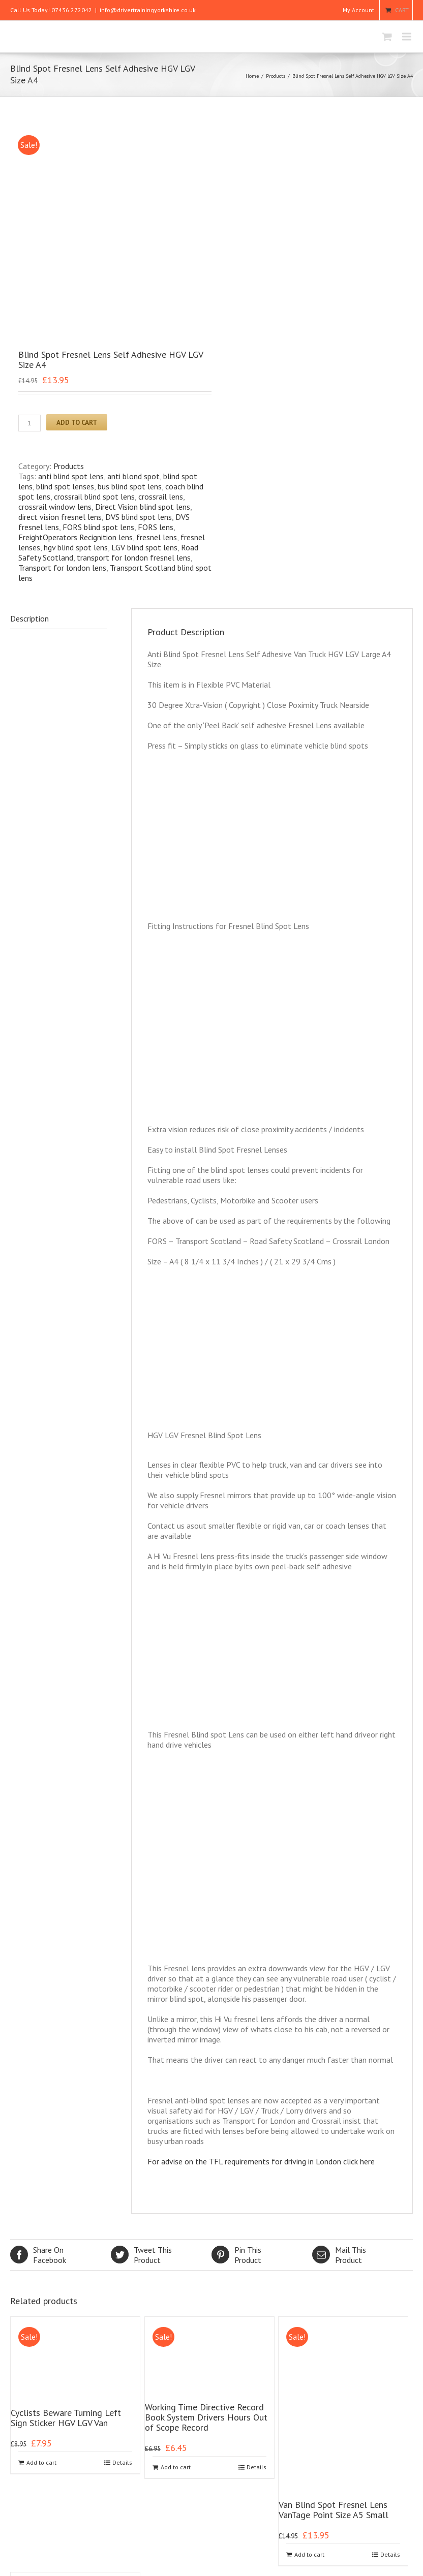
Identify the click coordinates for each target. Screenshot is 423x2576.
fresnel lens (156, 346)
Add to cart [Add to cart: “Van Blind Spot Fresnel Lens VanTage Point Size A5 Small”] (309, 2363)
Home (252, 76)
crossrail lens (160, 305)
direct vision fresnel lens (60, 326)
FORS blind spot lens (98, 336)
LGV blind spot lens (144, 356)
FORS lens (155, 336)
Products (275, 76)
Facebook (60, 2064)
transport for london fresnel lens (134, 366)
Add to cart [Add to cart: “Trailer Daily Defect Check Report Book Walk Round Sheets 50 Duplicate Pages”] (41, 2531)
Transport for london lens (62, 376)
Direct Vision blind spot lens (142, 316)
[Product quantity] (30, 232)
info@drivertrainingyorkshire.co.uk (148, 10)
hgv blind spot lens (76, 356)
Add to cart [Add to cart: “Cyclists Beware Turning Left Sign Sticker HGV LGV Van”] (41, 2271)
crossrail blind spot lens (94, 305)
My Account (358, 10)
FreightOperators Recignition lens (75, 346)
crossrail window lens (55, 316)
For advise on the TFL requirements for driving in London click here (261, 1970)
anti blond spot (133, 285)
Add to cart (76, 231)
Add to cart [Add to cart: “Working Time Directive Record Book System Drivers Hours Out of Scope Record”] (176, 2276)
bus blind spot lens (130, 295)
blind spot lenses (65, 295)
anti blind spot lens (71, 285)
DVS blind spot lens (138, 326)
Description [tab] (29, 427)
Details (122, 2271)
